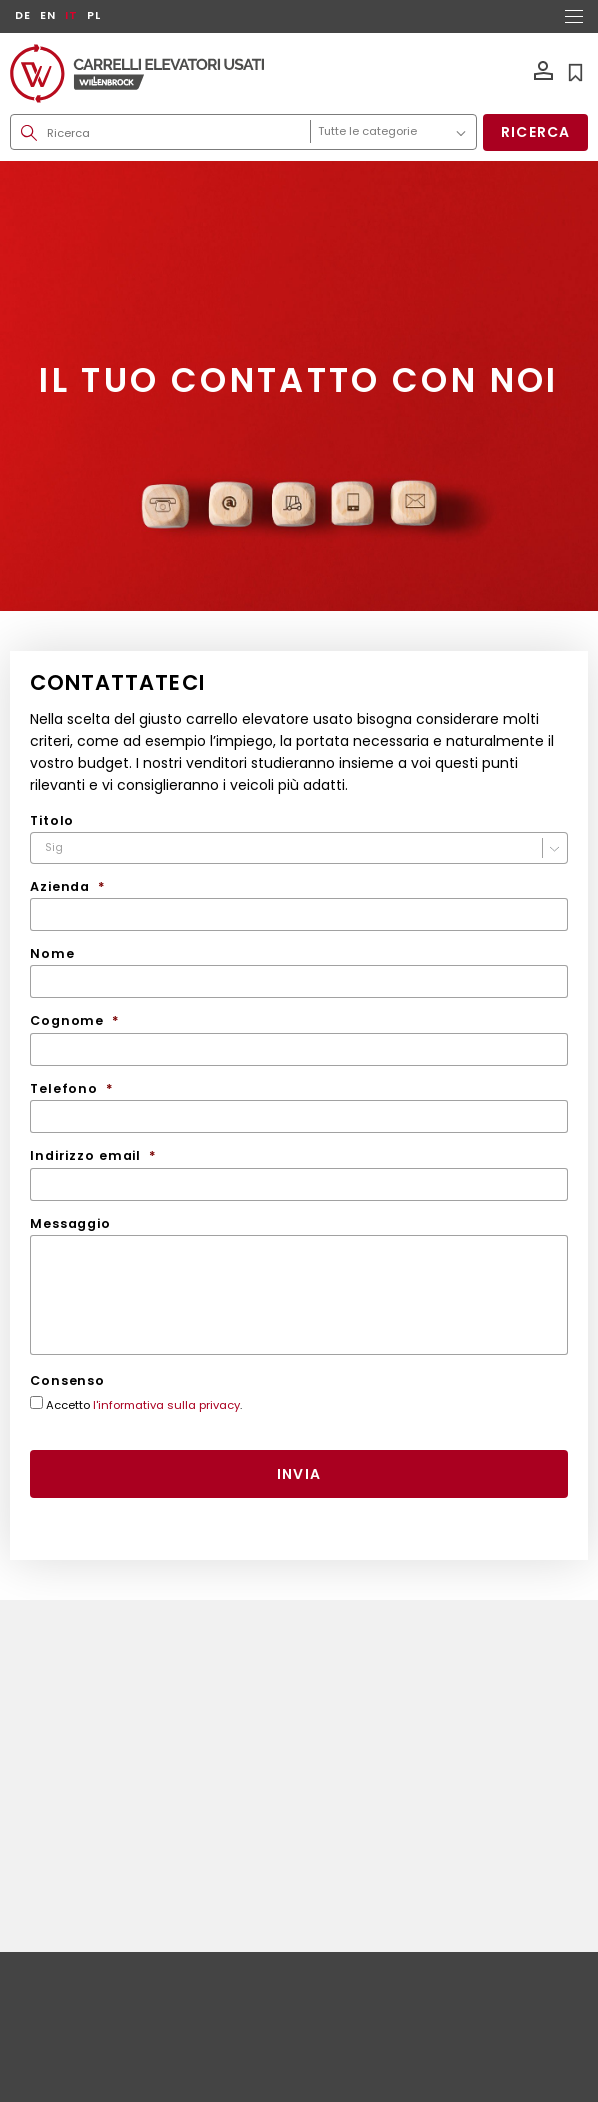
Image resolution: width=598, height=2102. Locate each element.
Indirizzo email (93, 1156)
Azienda (68, 887)
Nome (52, 954)
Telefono (72, 1089)
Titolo (52, 821)
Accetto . (144, 1406)
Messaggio (70, 1224)
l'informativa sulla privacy (166, 1405)
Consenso (67, 1381)
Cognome (75, 1021)
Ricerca (535, 132)
